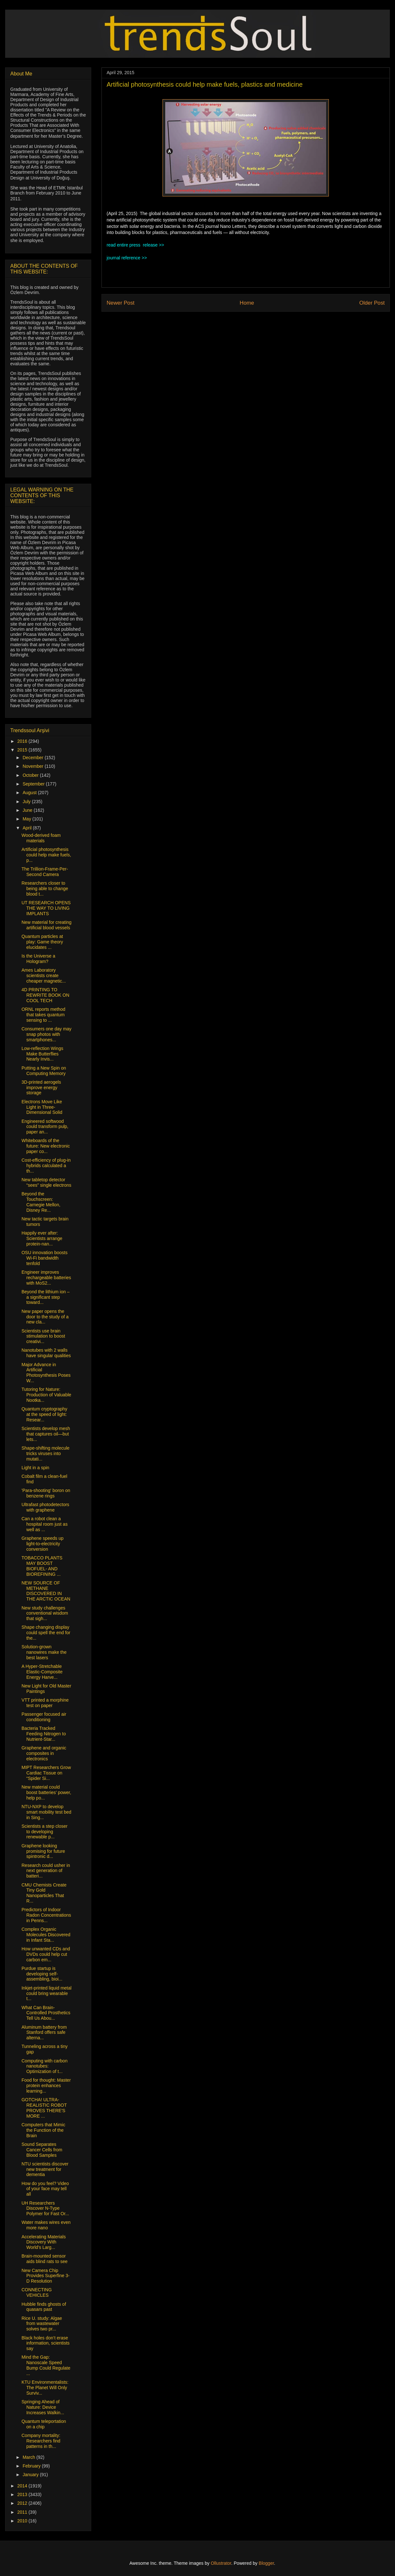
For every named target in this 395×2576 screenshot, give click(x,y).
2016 (23, 741)
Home (247, 303)
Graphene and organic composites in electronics (44, 1753)
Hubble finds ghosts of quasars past (44, 2307)
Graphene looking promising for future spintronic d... (43, 1851)
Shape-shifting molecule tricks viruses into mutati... (45, 1453)
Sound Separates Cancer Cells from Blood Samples (42, 2150)
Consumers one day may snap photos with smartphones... (47, 1034)
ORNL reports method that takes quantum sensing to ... (43, 1015)
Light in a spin (35, 1467)
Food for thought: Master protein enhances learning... (46, 2085)
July (27, 801)
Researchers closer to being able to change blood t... (45, 888)
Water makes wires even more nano (46, 2225)
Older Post (372, 303)
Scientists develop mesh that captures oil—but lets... (46, 1434)
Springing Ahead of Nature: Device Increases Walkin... (43, 2407)
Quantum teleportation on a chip (44, 2424)
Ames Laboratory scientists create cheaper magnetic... (44, 975)
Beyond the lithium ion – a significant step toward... (45, 1297)
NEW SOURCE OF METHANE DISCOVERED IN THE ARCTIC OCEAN (46, 1590)
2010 (23, 2520)
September (34, 783)
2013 (23, 2494)
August (30, 792)
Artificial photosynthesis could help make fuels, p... (46, 855)
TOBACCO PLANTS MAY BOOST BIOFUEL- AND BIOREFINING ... (42, 1565)
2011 (23, 2512)
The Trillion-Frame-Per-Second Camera (45, 871)
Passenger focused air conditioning (44, 1717)
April (27, 827)
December (33, 757)
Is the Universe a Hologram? (38, 958)
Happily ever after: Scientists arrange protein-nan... (42, 1238)
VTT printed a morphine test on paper (45, 1702)
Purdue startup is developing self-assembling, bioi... (42, 1974)
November (33, 766)
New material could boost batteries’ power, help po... (46, 1792)
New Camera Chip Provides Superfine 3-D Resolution (46, 2276)
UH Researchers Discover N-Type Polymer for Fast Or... (45, 2208)
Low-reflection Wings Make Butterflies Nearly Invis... (42, 1054)
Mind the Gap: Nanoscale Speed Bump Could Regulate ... (46, 2365)
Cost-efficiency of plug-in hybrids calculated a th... (46, 1166)
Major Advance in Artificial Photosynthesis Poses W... (46, 1372)
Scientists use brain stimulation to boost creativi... (43, 1336)
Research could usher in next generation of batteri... (46, 1871)
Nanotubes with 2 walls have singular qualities (46, 1353)
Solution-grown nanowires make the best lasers (44, 1652)
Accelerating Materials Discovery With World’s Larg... (44, 2242)
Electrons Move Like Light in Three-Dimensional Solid (42, 1107)
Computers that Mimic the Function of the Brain (43, 2130)
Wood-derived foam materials (41, 838)
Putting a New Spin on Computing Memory (44, 1070)
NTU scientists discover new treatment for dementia (45, 2169)
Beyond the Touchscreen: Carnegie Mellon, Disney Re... (41, 1201)
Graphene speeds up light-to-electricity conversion (43, 1544)
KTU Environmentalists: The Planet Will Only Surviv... (45, 2388)
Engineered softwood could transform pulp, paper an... (45, 1127)
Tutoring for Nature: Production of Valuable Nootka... (46, 1395)
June (27, 810)
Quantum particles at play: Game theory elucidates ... (42, 942)
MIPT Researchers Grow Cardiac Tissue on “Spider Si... (46, 1773)
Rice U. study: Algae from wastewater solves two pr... (42, 2324)
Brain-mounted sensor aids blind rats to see (44, 2258)
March (29, 2457)
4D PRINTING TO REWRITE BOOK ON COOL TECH (45, 995)
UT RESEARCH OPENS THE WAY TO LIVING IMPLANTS (46, 908)
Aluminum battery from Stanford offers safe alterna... (44, 2033)
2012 (23, 2503)
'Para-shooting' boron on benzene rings (46, 1493)
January (31, 2474)
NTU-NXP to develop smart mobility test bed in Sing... (46, 1812)
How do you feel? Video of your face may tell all (45, 2189)
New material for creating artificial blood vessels (47, 925)
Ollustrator (221, 2563)
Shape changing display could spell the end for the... (46, 1633)
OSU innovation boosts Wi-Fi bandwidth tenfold (44, 1258)
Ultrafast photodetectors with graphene (45, 1507)
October (31, 775)
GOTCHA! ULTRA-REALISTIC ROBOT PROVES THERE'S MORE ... (44, 2107)
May (27, 818)
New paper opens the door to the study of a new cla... (45, 1317)
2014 (23, 2485)
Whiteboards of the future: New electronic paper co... (46, 1146)
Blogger (266, 2563)
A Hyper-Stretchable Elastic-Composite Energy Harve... (42, 1672)
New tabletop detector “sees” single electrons (46, 1182)
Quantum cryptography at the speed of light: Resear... (44, 1414)
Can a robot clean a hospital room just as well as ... (44, 1524)
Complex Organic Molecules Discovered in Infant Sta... (46, 1935)
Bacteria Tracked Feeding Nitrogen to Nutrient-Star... (44, 1734)
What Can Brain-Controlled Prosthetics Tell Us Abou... (46, 2013)
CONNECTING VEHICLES (37, 2292)
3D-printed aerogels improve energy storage (41, 1088)
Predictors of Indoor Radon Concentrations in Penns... (46, 1915)
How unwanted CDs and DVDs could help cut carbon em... (46, 1954)
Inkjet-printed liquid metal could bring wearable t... (47, 1993)
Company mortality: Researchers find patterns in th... (41, 2441)
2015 (23, 749)
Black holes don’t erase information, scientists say (46, 2343)
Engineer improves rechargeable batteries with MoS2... (46, 1278)
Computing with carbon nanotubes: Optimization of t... (44, 2066)
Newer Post (121, 303)
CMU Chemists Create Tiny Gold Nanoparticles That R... (44, 1893)
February (32, 2465)
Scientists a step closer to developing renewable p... (44, 1832)
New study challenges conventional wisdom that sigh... (45, 1613)
